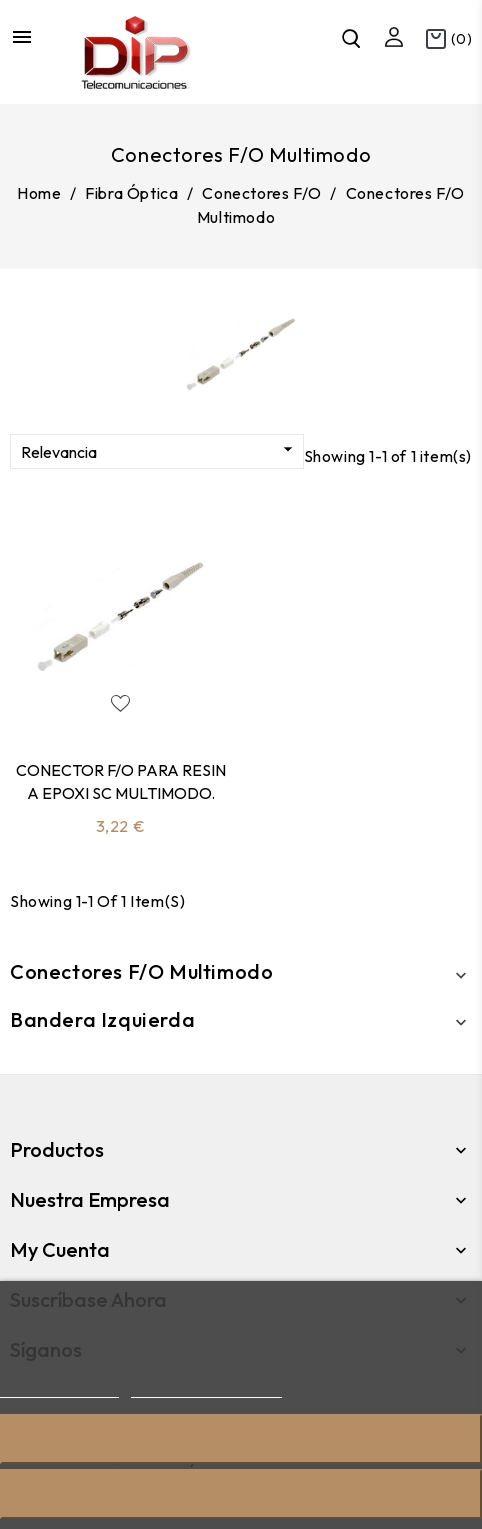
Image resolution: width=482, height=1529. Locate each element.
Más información (59, 1388)
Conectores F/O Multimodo (141, 971)
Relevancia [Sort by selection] (159, 450)
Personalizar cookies (206, 1388)
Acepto (241, 1493)
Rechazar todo (241, 1438)
